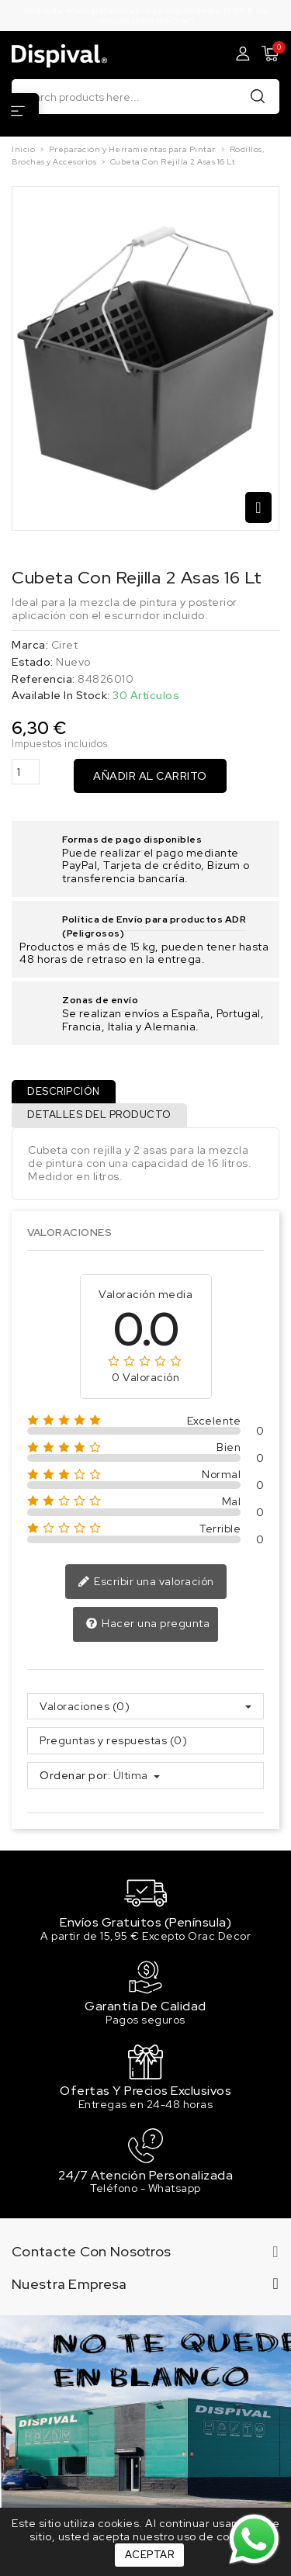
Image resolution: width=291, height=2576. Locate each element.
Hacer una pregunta (147, 1624)
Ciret (64, 645)
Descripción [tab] (63, 1091)
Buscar (257, 96)
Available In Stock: (61, 695)
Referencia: (43, 679)
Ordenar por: (75, 1775)
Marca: (30, 645)
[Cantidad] (26, 771)
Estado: (33, 662)
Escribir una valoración (146, 1582)
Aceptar (150, 2554)
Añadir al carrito (150, 776)
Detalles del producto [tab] (99, 1114)
